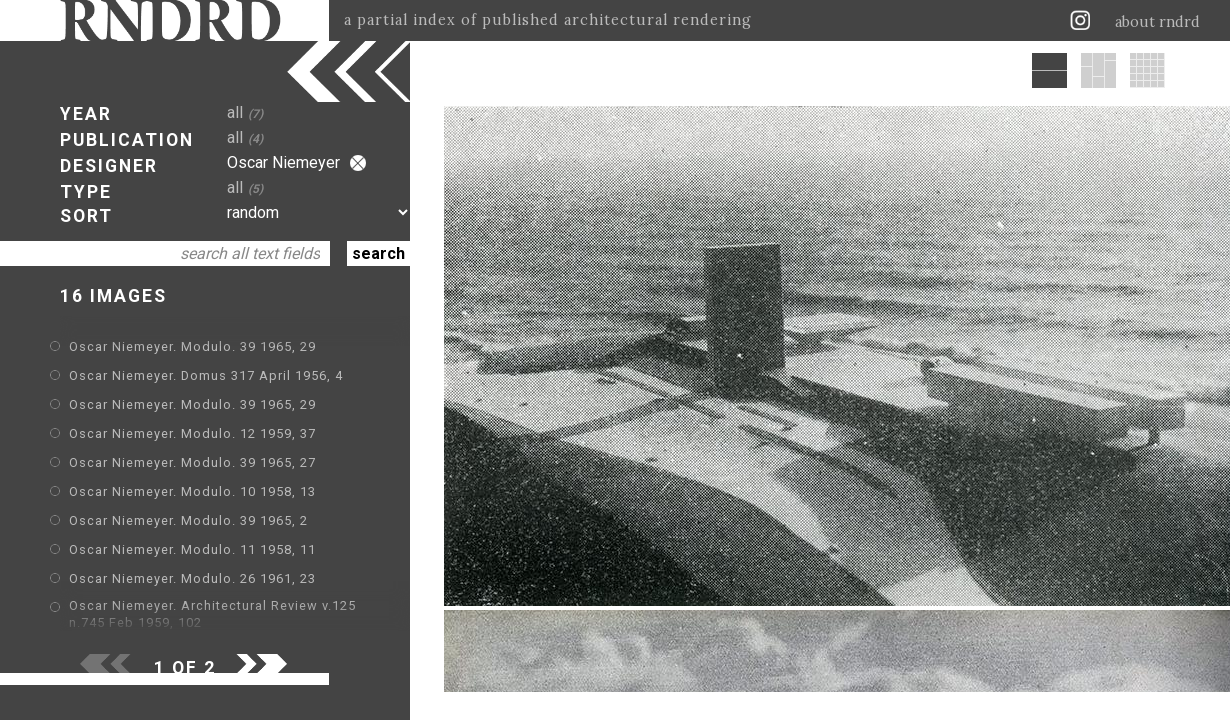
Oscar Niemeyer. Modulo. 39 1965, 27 (192, 462)
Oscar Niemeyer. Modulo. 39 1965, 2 (188, 520)
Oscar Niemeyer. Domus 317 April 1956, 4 (206, 375)
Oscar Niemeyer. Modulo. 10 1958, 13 (192, 491)
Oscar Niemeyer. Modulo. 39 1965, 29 (192, 346)
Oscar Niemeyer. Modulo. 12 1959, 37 (192, 433)
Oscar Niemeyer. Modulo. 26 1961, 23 (192, 578)
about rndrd (1157, 22)
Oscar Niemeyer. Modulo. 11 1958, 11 (192, 549)
